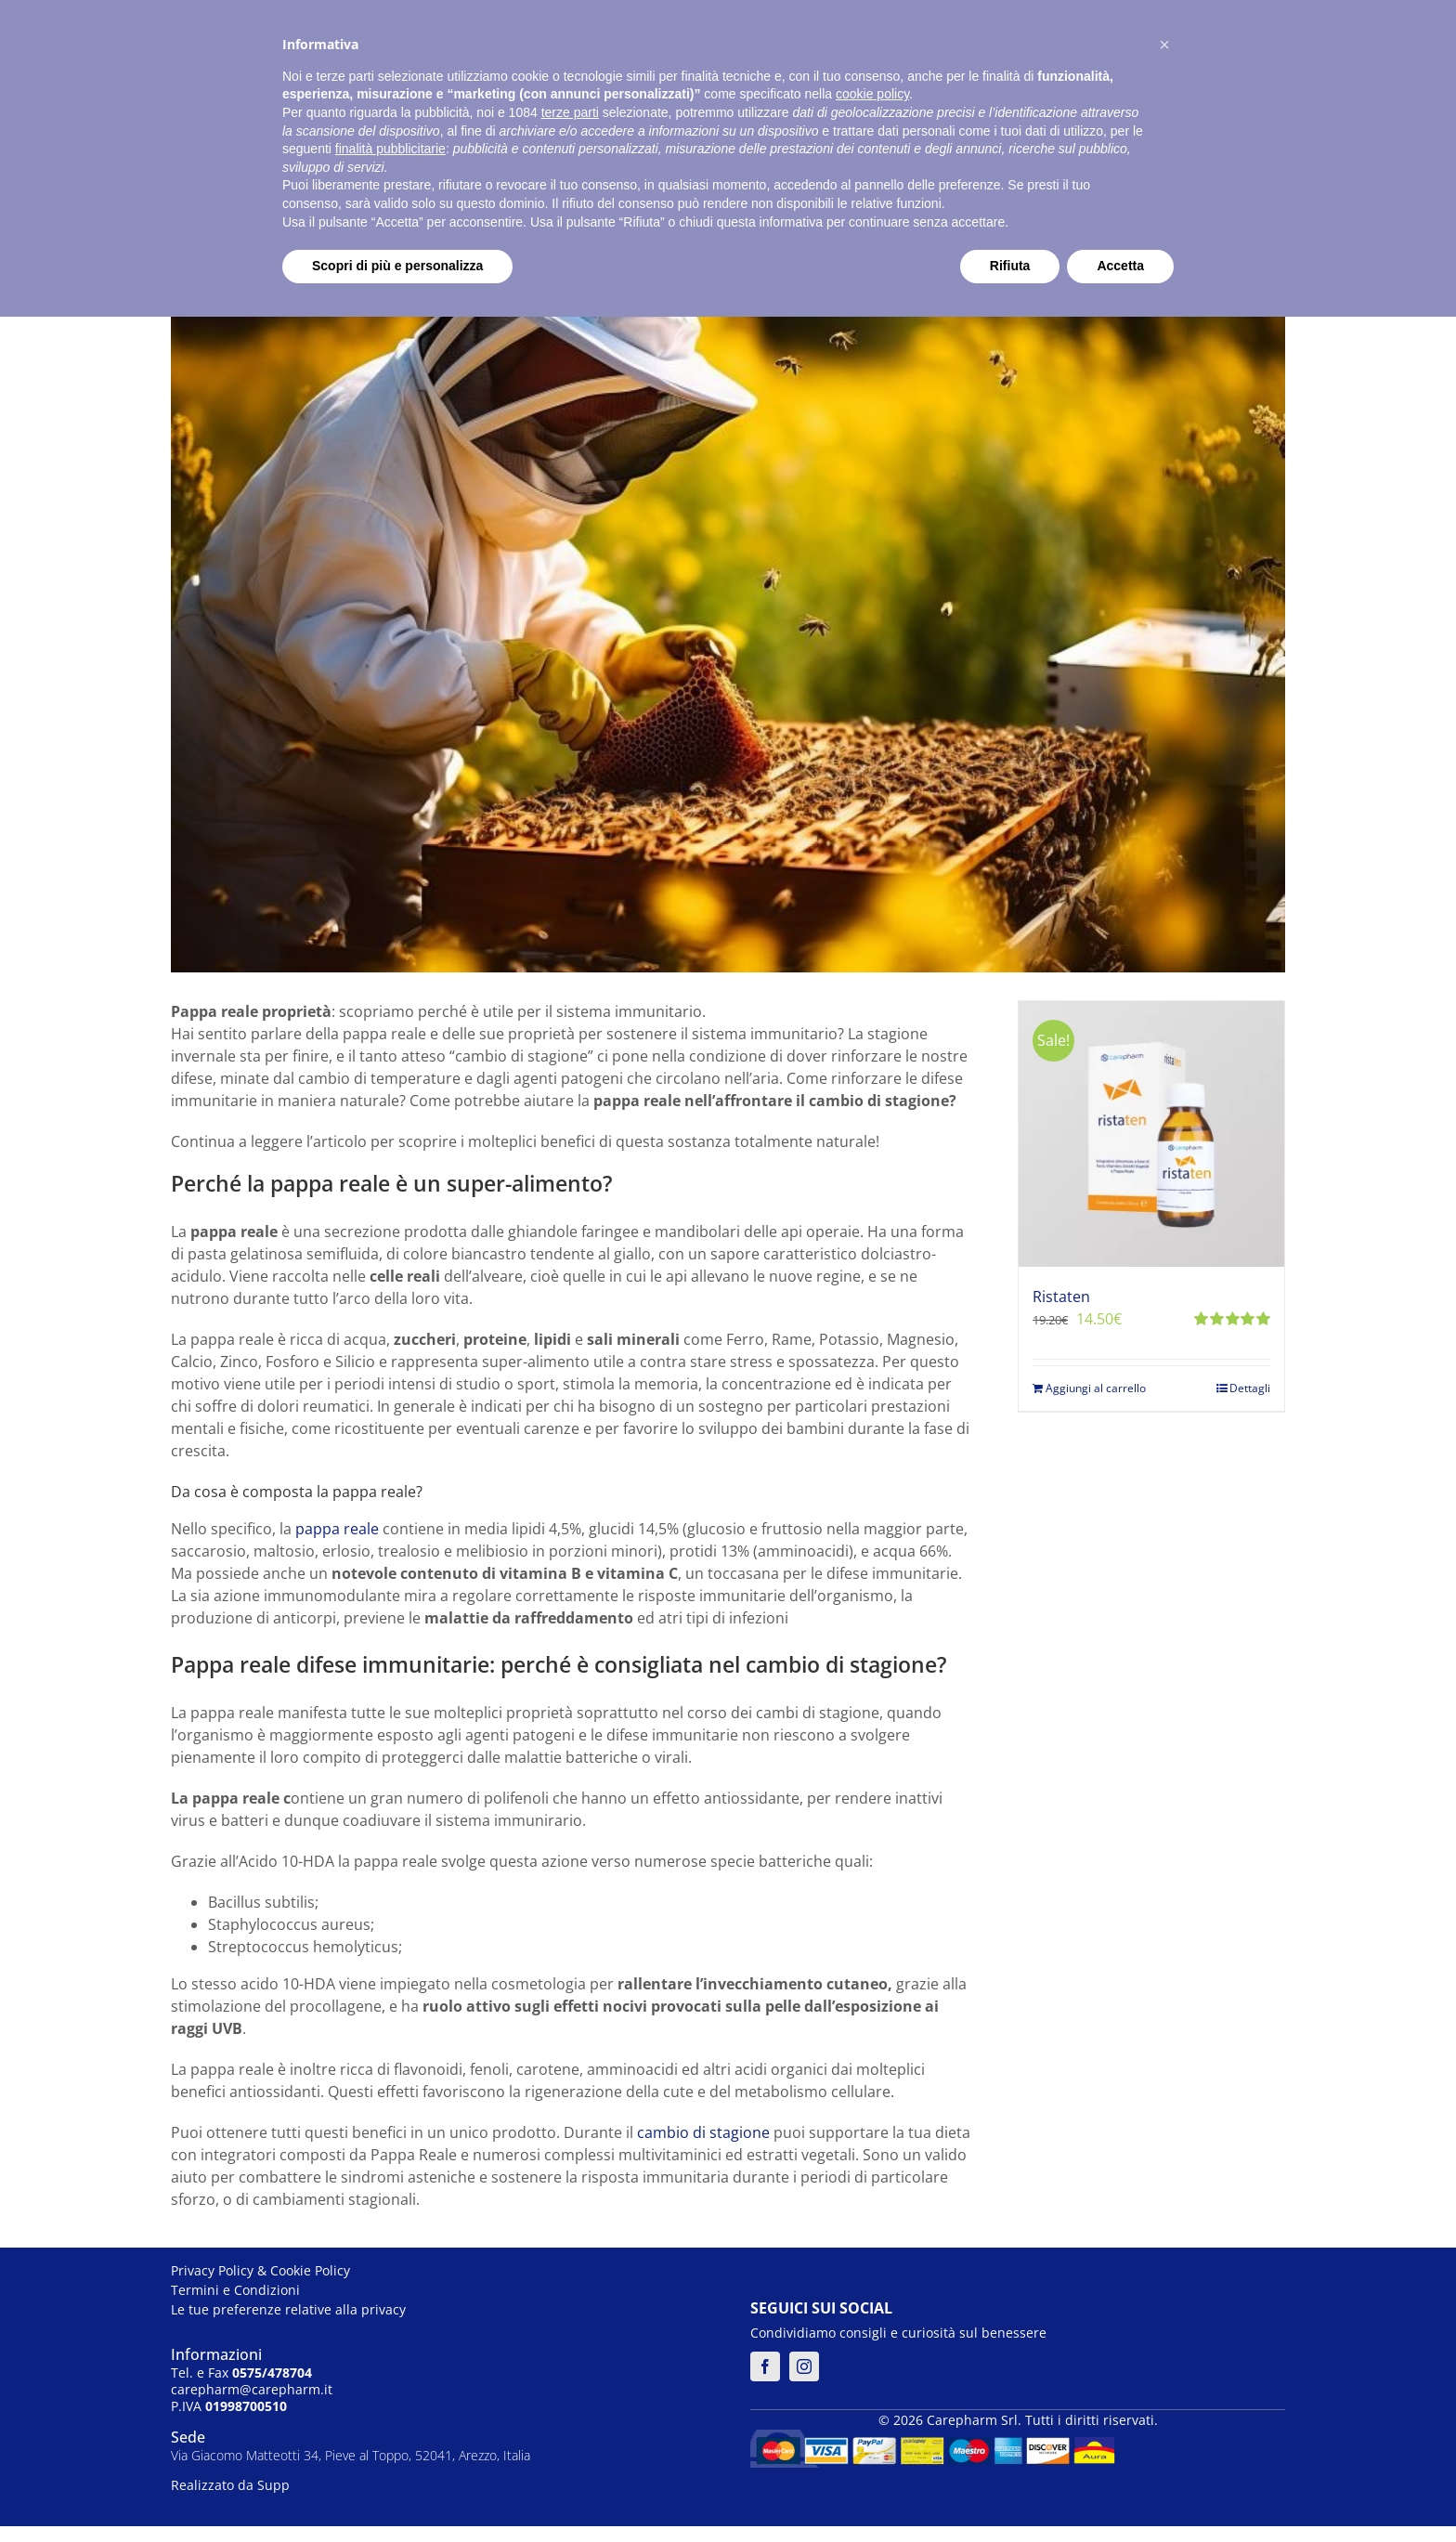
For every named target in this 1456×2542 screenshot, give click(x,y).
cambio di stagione (703, 2132)
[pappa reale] (728, 554)
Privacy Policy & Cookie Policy (260, 2270)
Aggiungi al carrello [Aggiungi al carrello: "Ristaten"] (1096, 1388)
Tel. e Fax (241, 2372)
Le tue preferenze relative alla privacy (288, 2309)
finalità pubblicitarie (390, 148)
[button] (1164, 44)
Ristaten (1061, 1296)
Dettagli (1249, 1388)
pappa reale (337, 1529)
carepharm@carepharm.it (251, 2389)
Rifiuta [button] (1010, 265)
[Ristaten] (1151, 1134)
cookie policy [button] (872, 93)
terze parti (570, 112)
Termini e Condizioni (235, 2290)
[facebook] (765, 2366)
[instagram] (804, 2366)
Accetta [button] (1120, 265)
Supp (273, 2485)
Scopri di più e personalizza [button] (397, 265)
